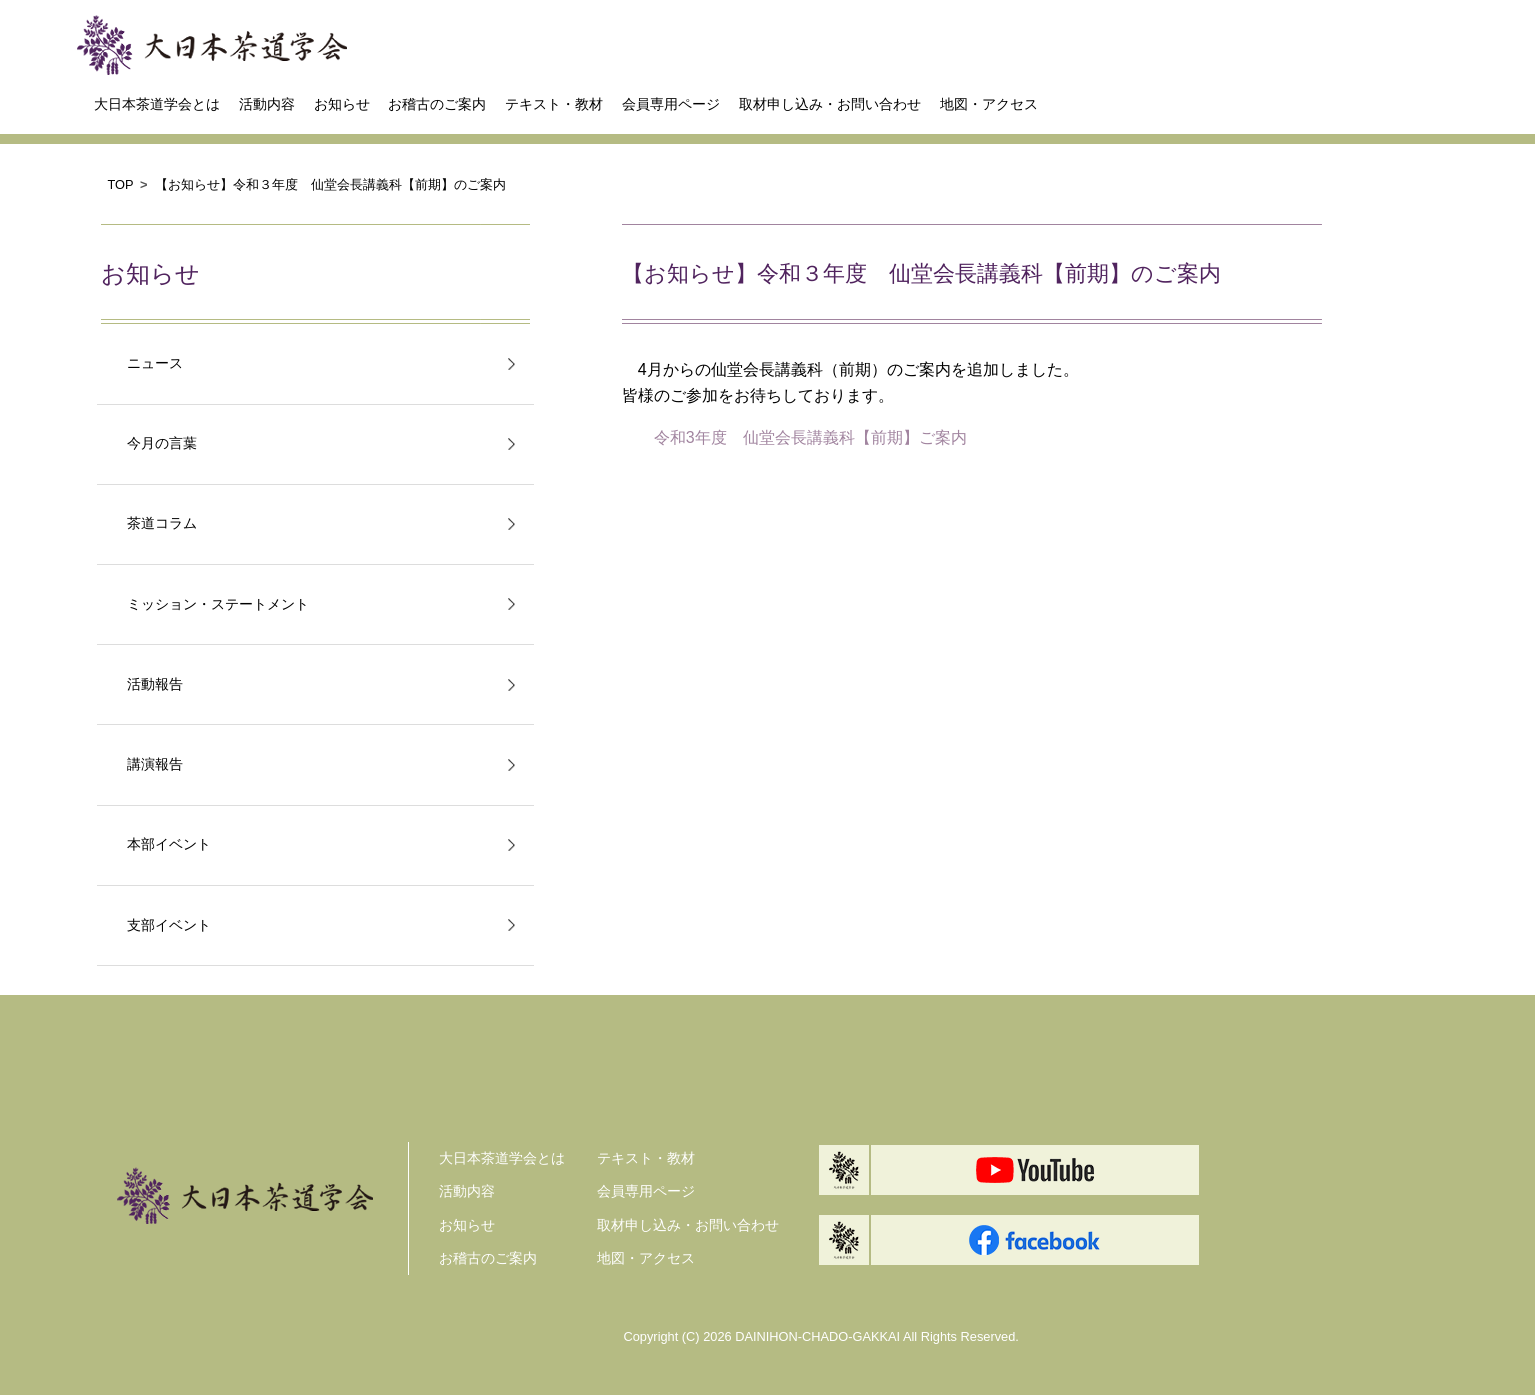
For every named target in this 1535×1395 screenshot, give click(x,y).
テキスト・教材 (554, 104)
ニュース (155, 363)
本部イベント (169, 844)
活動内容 (267, 104)
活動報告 (155, 684)
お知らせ (342, 104)
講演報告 (155, 764)
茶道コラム (162, 523)
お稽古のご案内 (437, 104)
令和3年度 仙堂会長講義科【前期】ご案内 (810, 437)
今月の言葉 (162, 443)
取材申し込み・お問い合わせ (830, 104)
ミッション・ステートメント (218, 604)
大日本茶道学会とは (157, 104)
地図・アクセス (989, 104)
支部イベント (169, 925)
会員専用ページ (671, 104)
